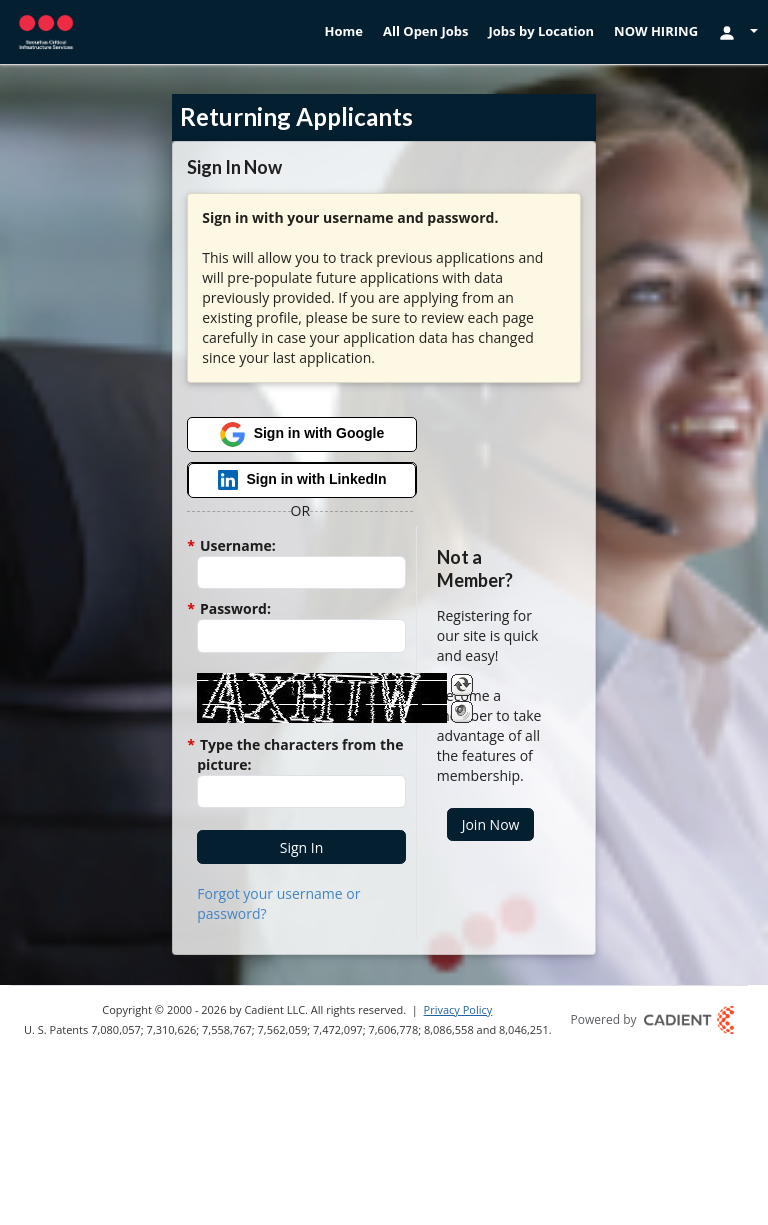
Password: (234, 608)
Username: (236, 545)
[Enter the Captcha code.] (301, 792)
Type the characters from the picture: (300, 754)
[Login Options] (738, 31)
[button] (301, 847)
